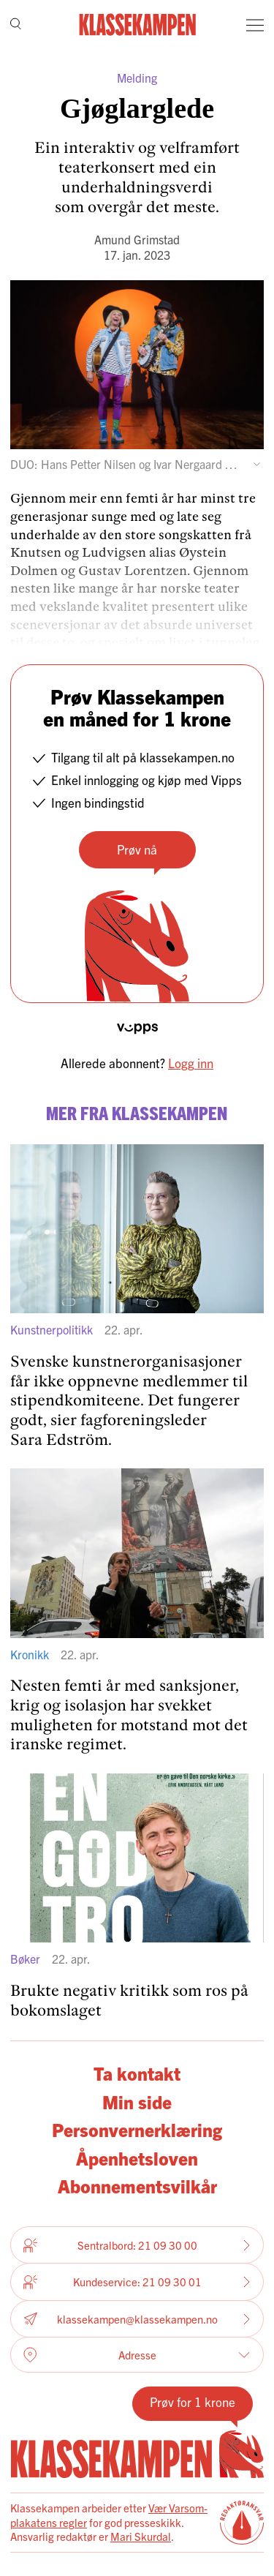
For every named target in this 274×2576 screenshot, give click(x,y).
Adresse (136, 2355)
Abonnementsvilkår (137, 2185)
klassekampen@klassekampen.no (137, 2319)
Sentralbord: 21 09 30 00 (137, 2245)
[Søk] (15, 25)
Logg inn (190, 1062)
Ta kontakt (137, 2073)
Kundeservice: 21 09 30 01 (137, 2281)
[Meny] (255, 25)
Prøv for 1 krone (192, 2401)
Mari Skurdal (140, 2536)
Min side (137, 2101)
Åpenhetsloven (137, 2158)
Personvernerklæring (137, 2129)
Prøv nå (137, 849)
